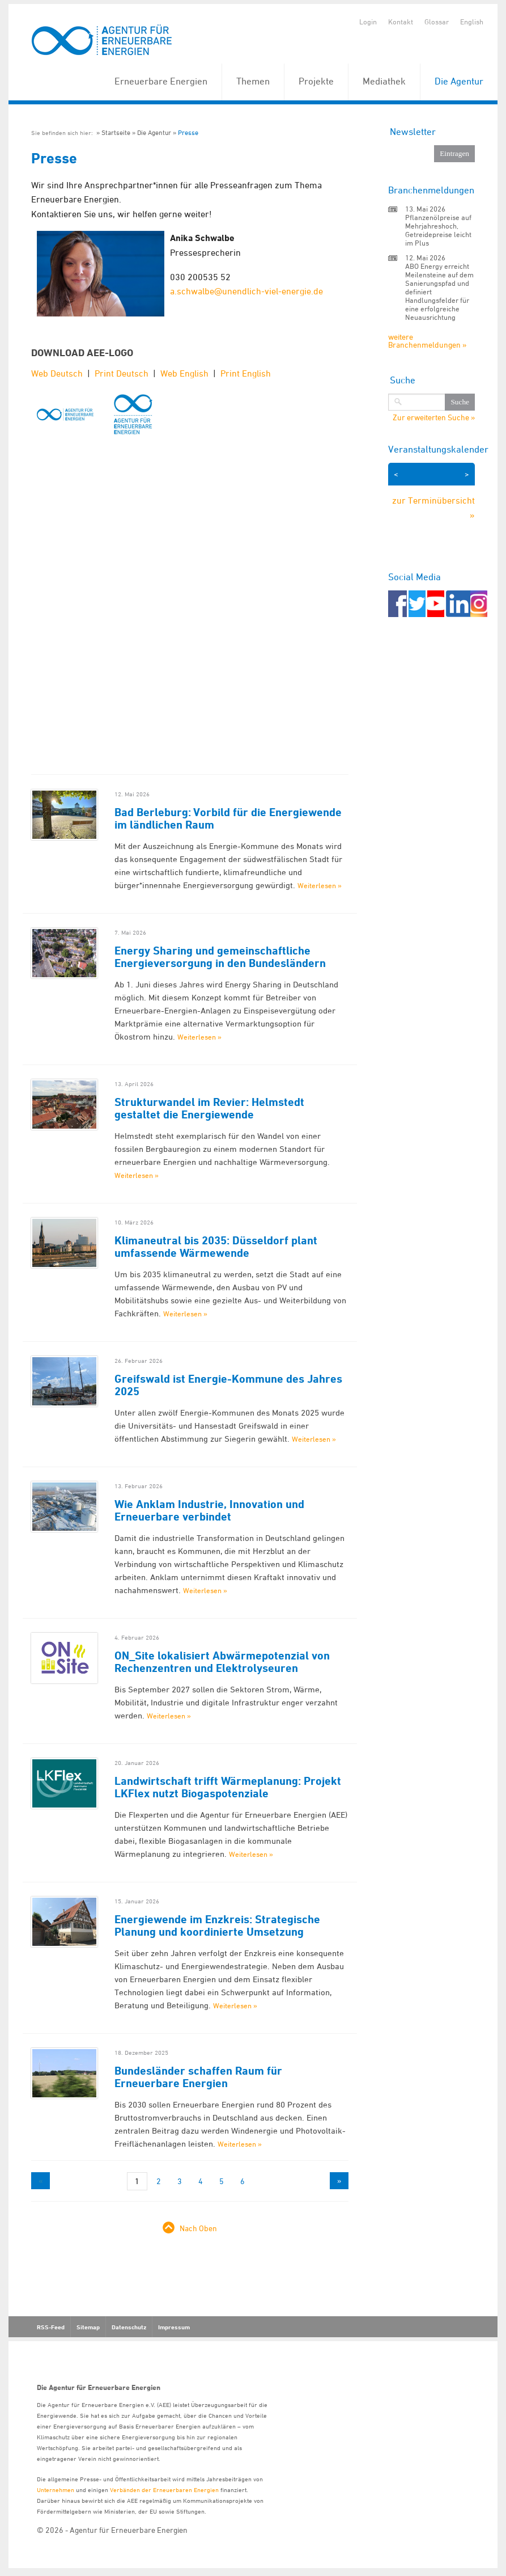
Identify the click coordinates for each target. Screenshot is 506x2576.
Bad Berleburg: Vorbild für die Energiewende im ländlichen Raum (228, 818)
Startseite (115, 132)
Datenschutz (129, 2327)
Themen (253, 81)
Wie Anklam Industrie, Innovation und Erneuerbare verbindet (209, 1510)
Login (368, 21)
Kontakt (400, 21)
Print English (245, 373)
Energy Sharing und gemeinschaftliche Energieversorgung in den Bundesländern (220, 957)
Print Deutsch (121, 373)
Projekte (316, 81)
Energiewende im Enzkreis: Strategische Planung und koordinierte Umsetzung (217, 1925)
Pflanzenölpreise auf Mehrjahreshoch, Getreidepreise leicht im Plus (438, 230)
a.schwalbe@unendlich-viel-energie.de (246, 291)
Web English (184, 373)
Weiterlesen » (319, 885)
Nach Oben (198, 2228)
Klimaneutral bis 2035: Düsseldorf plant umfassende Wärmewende (215, 1247)
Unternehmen (55, 2489)
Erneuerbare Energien (160, 81)
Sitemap (88, 2327)
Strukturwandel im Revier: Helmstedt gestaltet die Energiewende (209, 1108)
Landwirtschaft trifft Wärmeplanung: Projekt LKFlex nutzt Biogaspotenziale (227, 1787)
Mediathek (384, 81)
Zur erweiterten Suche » (434, 417)
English (471, 21)
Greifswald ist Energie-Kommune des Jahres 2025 (228, 1385)
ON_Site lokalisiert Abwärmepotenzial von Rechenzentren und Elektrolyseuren (222, 1662)
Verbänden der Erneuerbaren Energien (164, 2489)
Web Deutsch (57, 373)
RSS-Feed (51, 2327)
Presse (188, 132)
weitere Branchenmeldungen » (427, 340)
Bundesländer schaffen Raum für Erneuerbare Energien (198, 2077)
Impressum (174, 2327)
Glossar (436, 21)
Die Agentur (459, 81)
